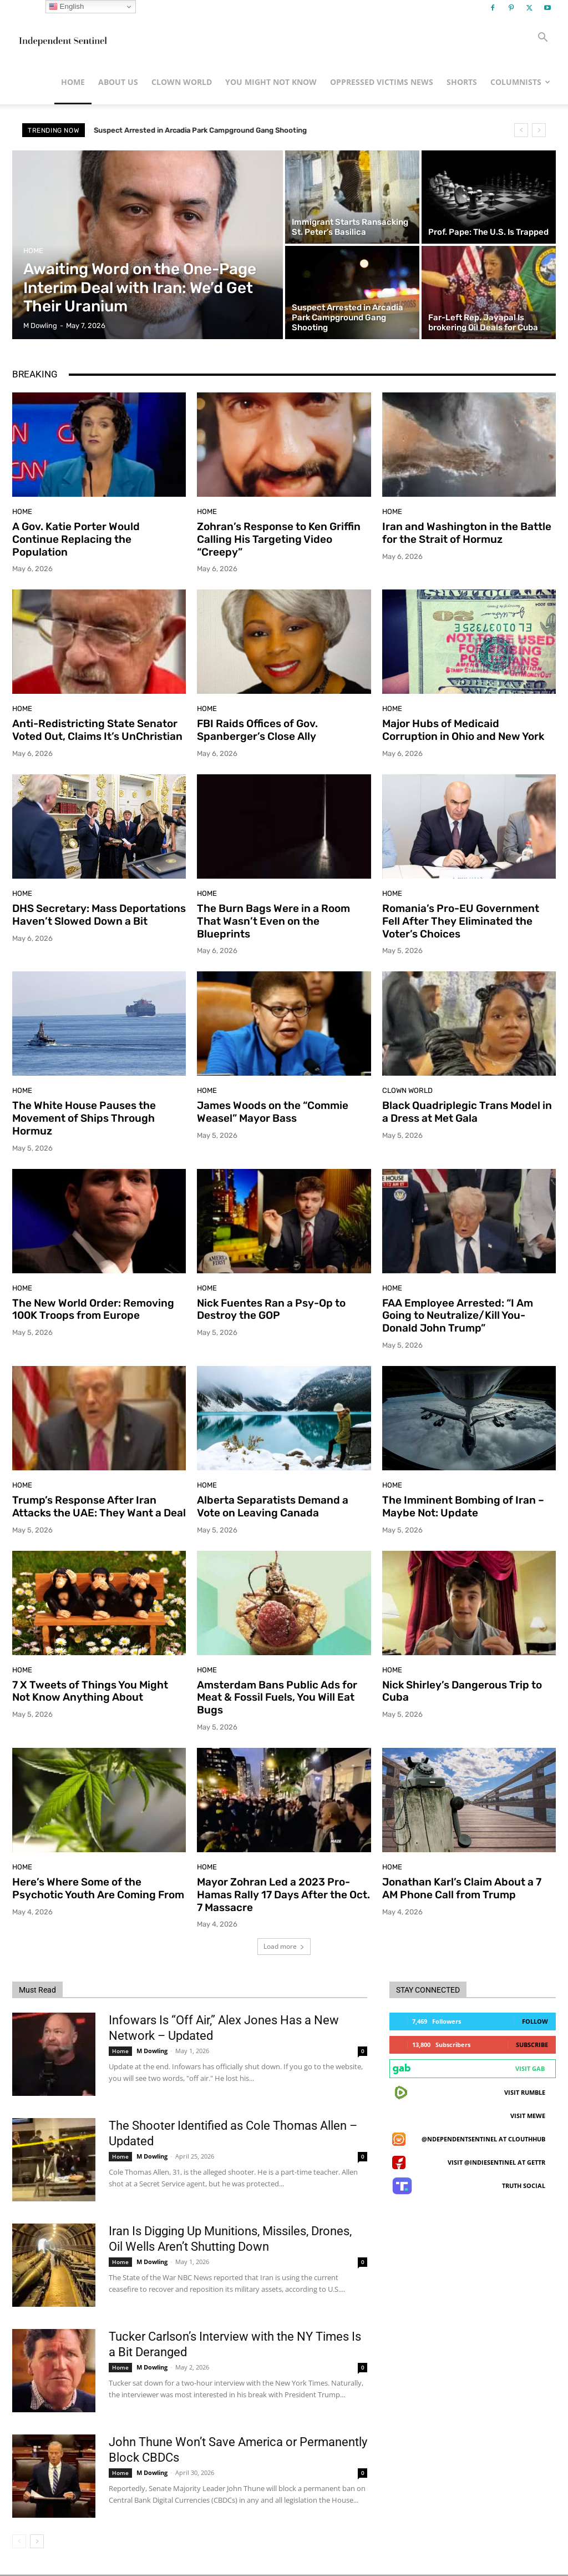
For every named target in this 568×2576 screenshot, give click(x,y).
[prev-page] (19, 2541)
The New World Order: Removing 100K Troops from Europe (93, 1309)
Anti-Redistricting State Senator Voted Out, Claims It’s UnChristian (97, 730)
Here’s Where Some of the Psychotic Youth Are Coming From (98, 1888)
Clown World (181, 82)
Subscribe (532, 2044)
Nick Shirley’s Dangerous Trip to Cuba (462, 1691)
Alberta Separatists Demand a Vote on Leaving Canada (272, 1506)
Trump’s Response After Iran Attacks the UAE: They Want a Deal (99, 1506)
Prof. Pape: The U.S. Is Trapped (146, 130)
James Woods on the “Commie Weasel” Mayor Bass (272, 1112)
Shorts (462, 82)
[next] (539, 130)
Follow (535, 2021)
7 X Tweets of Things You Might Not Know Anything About (90, 1691)
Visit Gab (530, 2068)
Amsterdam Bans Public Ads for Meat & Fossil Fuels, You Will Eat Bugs (277, 1697)
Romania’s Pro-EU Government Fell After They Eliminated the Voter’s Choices (460, 921)
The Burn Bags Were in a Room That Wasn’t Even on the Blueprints (273, 921)
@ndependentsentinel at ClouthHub (483, 2139)
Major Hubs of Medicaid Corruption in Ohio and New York (463, 730)
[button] (542, 38)
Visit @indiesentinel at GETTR (496, 2162)
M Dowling (152, 2050)
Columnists (520, 82)
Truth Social (523, 2185)
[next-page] (37, 2541)
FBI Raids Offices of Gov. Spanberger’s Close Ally (257, 730)
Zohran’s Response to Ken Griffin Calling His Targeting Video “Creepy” (279, 539)
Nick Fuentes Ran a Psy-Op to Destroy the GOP (271, 1309)
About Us (118, 82)
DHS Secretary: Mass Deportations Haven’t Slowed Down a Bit (99, 914)
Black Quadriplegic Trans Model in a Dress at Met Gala (467, 1112)
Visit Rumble (524, 2092)
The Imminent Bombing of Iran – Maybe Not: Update (463, 1506)
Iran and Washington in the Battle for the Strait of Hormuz (466, 533)
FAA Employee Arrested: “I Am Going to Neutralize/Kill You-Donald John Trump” (457, 1316)
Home (73, 82)
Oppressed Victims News (381, 82)
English (66, 6)
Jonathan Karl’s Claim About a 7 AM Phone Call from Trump (461, 1888)
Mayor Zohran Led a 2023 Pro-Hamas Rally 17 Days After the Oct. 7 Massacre (283, 1895)
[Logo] (62, 38)
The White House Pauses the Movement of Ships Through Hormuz (84, 1118)
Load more (284, 1946)
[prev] (521, 130)
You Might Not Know (271, 82)
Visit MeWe (527, 2115)
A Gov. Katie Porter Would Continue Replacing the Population (76, 539)
